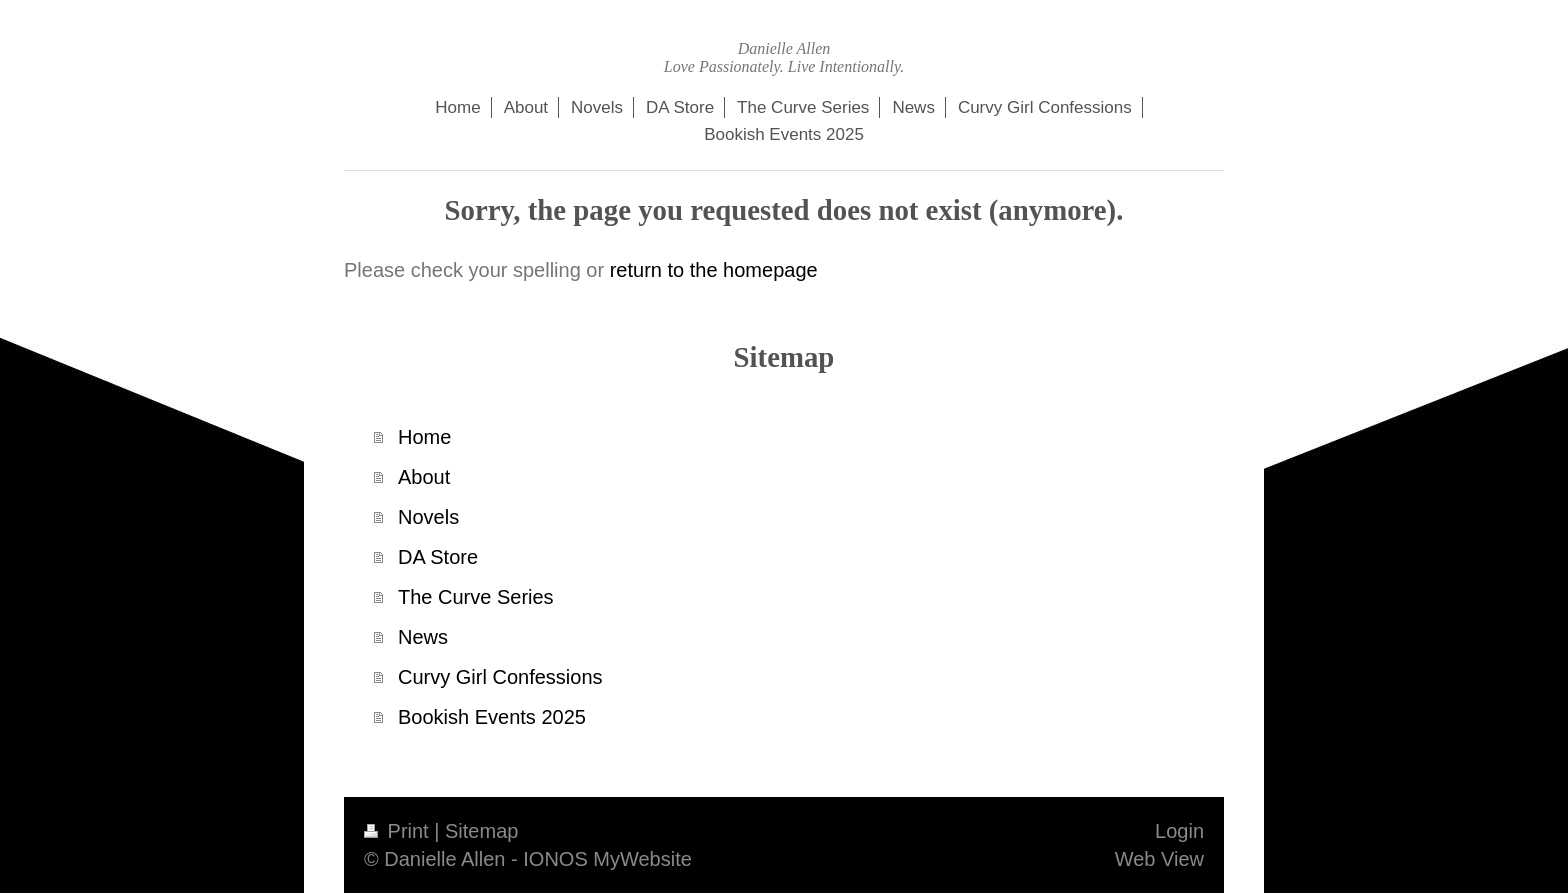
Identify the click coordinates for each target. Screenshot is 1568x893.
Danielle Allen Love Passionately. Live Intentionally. (784, 57)
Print (399, 831)
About (424, 477)
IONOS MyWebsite (607, 859)
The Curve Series (476, 597)
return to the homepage (714, 270)
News (423, 637)
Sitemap (481, 831)
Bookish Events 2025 (492, 717)
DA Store (438, 557)
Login (1179, 831)
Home (424, 437)
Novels (428, 517)
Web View (1159, 859)
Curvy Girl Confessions (500, 677)
